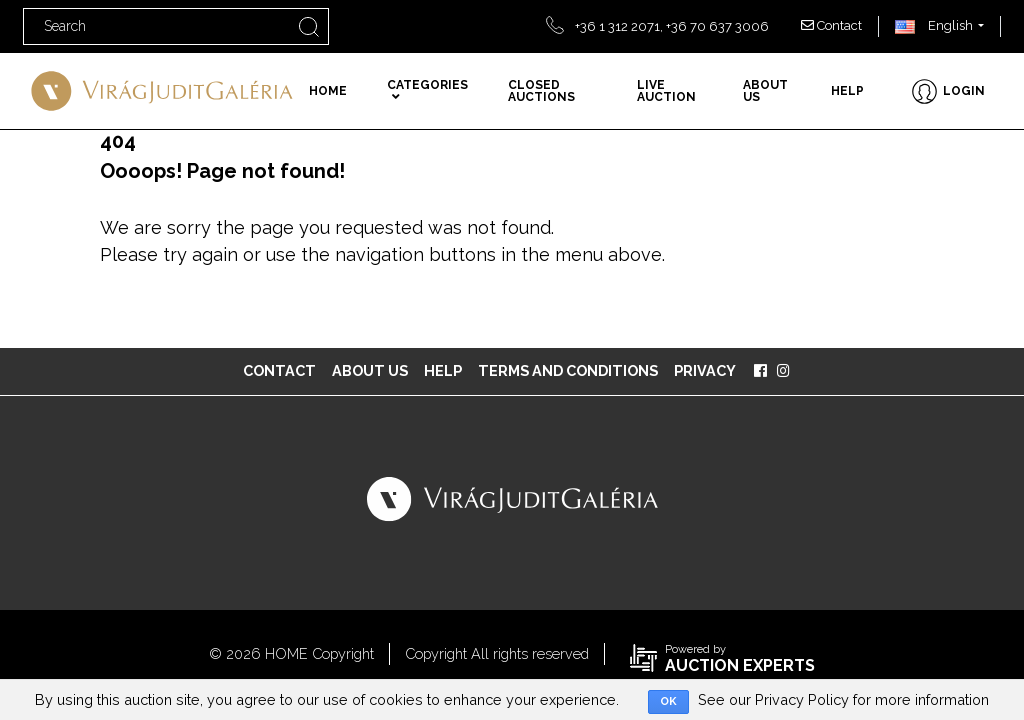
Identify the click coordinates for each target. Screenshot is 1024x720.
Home (328, 91)
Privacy (705, 370)
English (934, 25)
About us (765, 91)
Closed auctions (541, 91)
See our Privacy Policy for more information (843, 699)
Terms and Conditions (568, 370)
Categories (427, 90)
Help (847, 91)
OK (668, 701)
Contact (831, 25)
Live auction (666, 91)
